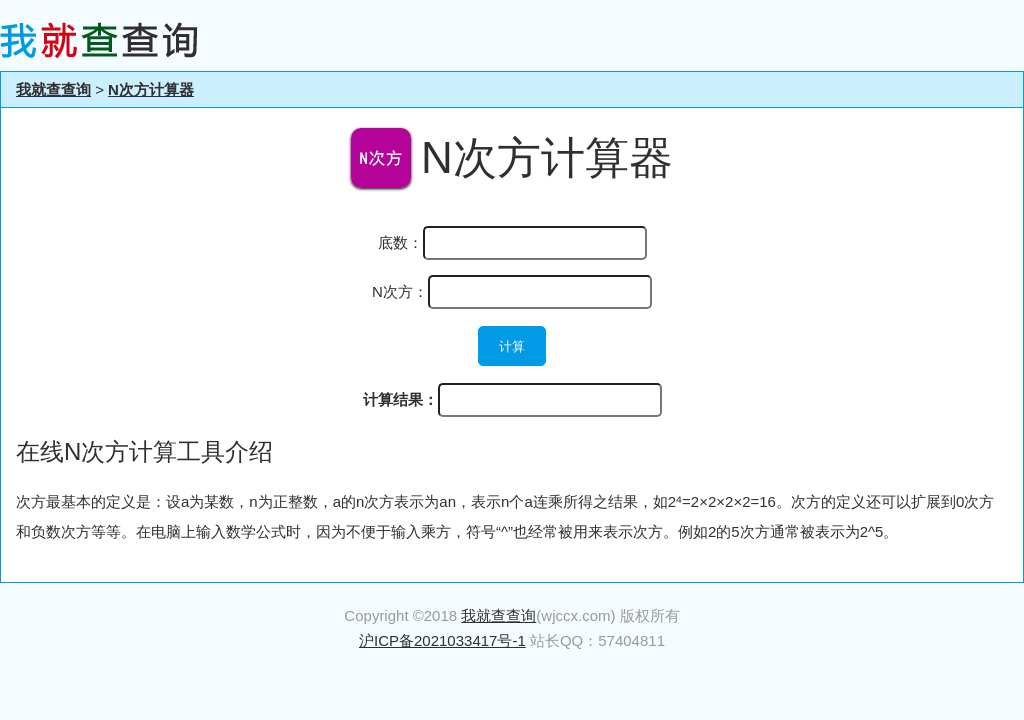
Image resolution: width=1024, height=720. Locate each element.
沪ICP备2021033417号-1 (442, 640)
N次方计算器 (151, 89)
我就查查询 (53, 89)
